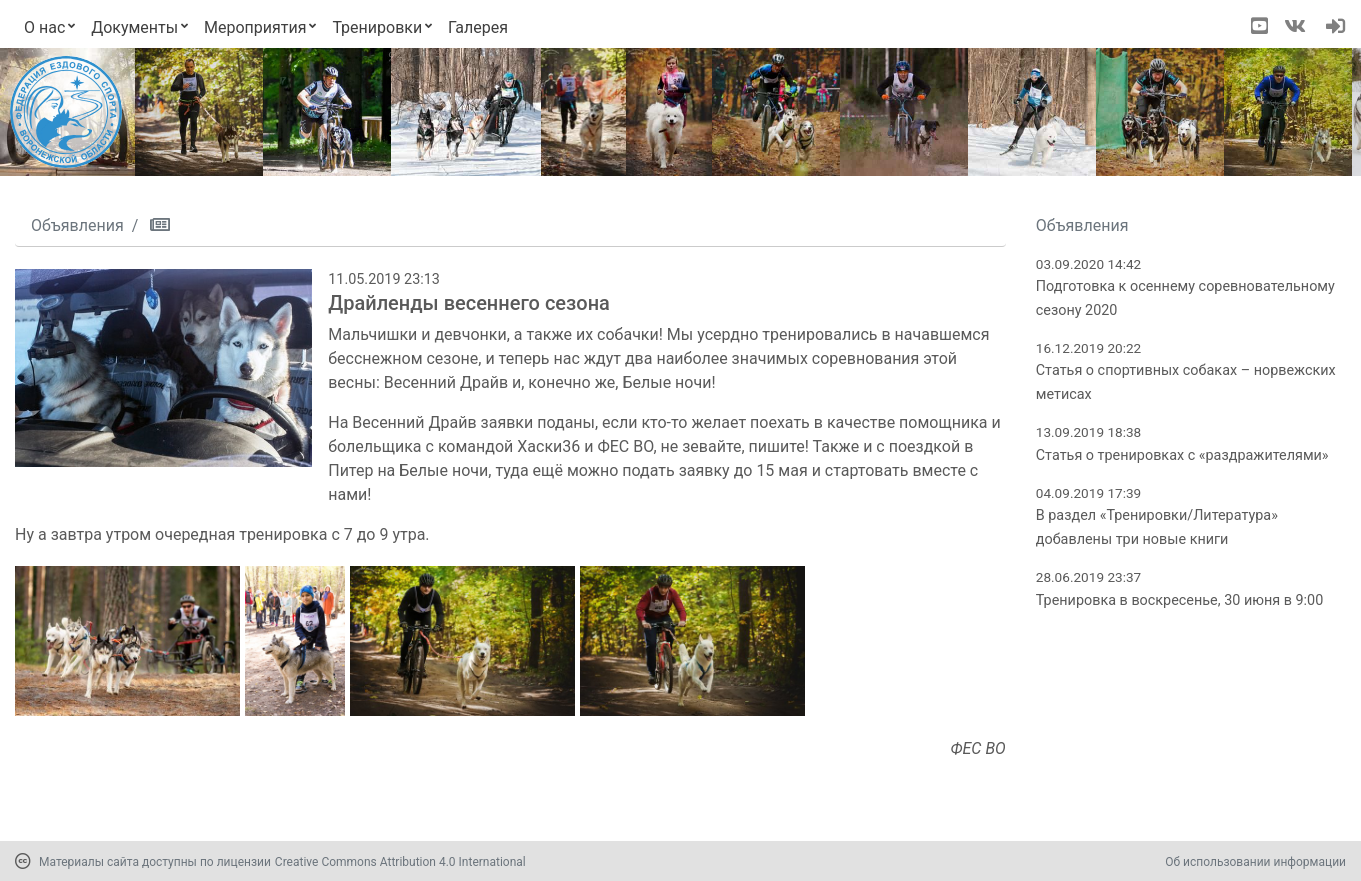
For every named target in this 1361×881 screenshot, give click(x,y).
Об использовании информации (1255, 862)
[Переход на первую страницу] (66, 112)
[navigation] (1335, 28)
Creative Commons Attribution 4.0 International (400, 862)
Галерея (478, 27)
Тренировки (377, 27)
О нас (44, 27)
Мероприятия (255, 27)
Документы (134, 27)
